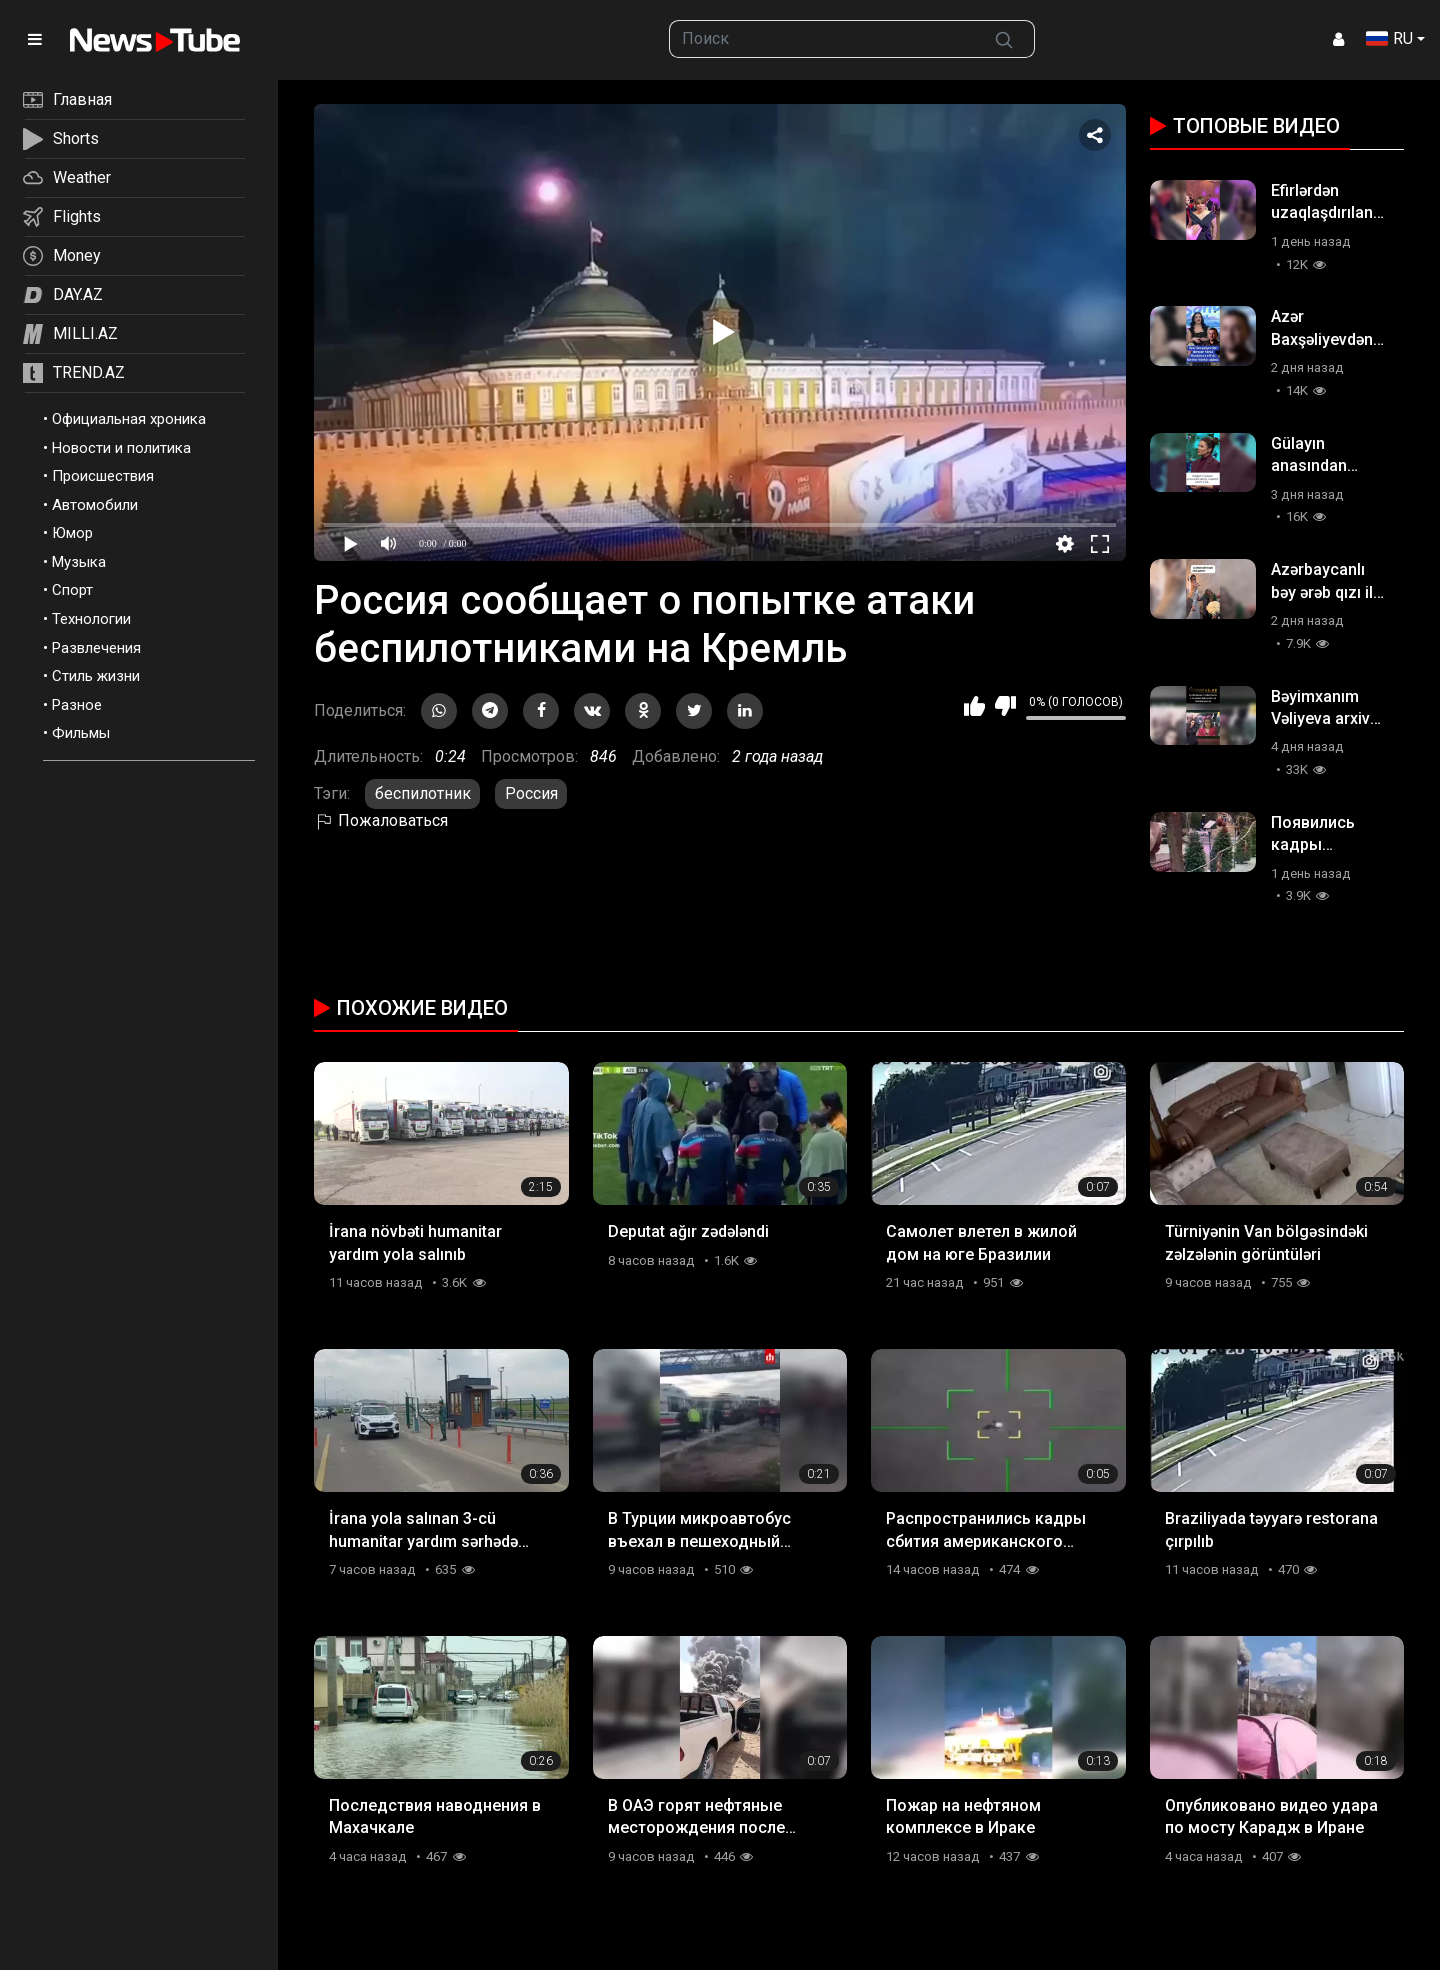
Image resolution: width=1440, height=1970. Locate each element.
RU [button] (1389, 38)
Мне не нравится (1005, 706)
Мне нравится (974, 706)
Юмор (72, 533)
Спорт (72, 590)
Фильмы (81, 733)
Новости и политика (121, 448)
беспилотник (423, 793)
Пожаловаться (381, 820)
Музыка (79, 562)
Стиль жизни (96, 676)
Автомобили (95, 505)
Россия (531, 793)
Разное (77, 705)
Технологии (91, 619)
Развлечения (96, 648)
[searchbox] (822, 39)
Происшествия (103, 476)
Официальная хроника (129, 419)
